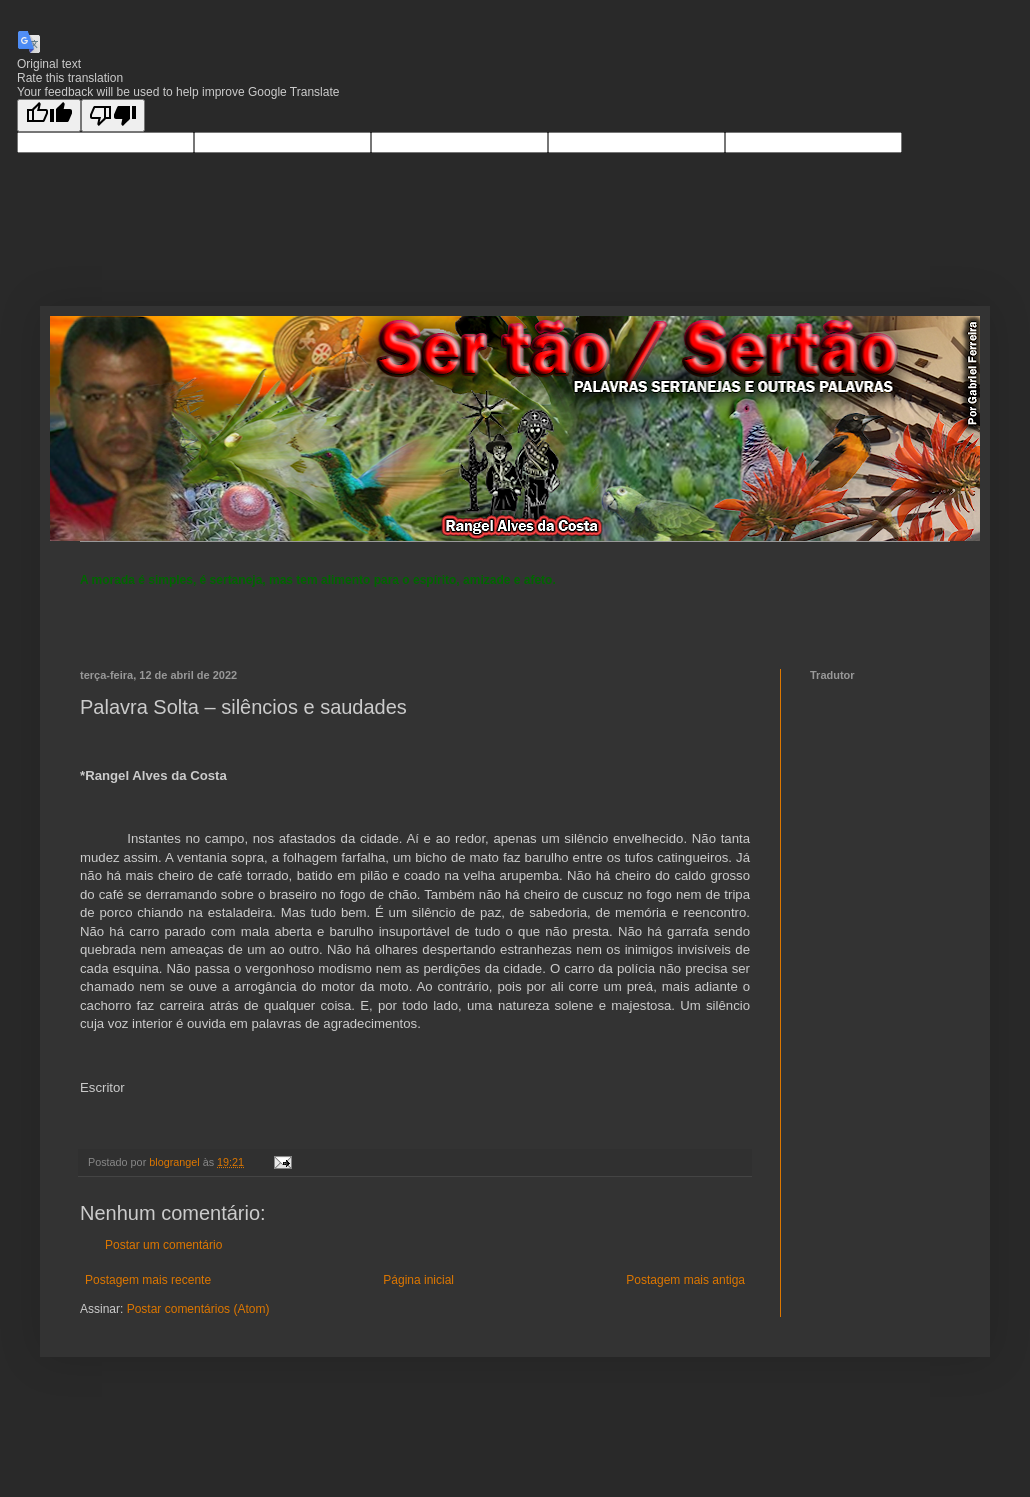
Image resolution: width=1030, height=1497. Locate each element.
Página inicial (418, 1280)
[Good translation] (49, 115)
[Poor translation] (113, 115)
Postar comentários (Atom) (198, 1309)
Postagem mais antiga (685, 1280)
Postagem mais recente (148, 1280)
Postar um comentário (163, 1245)
